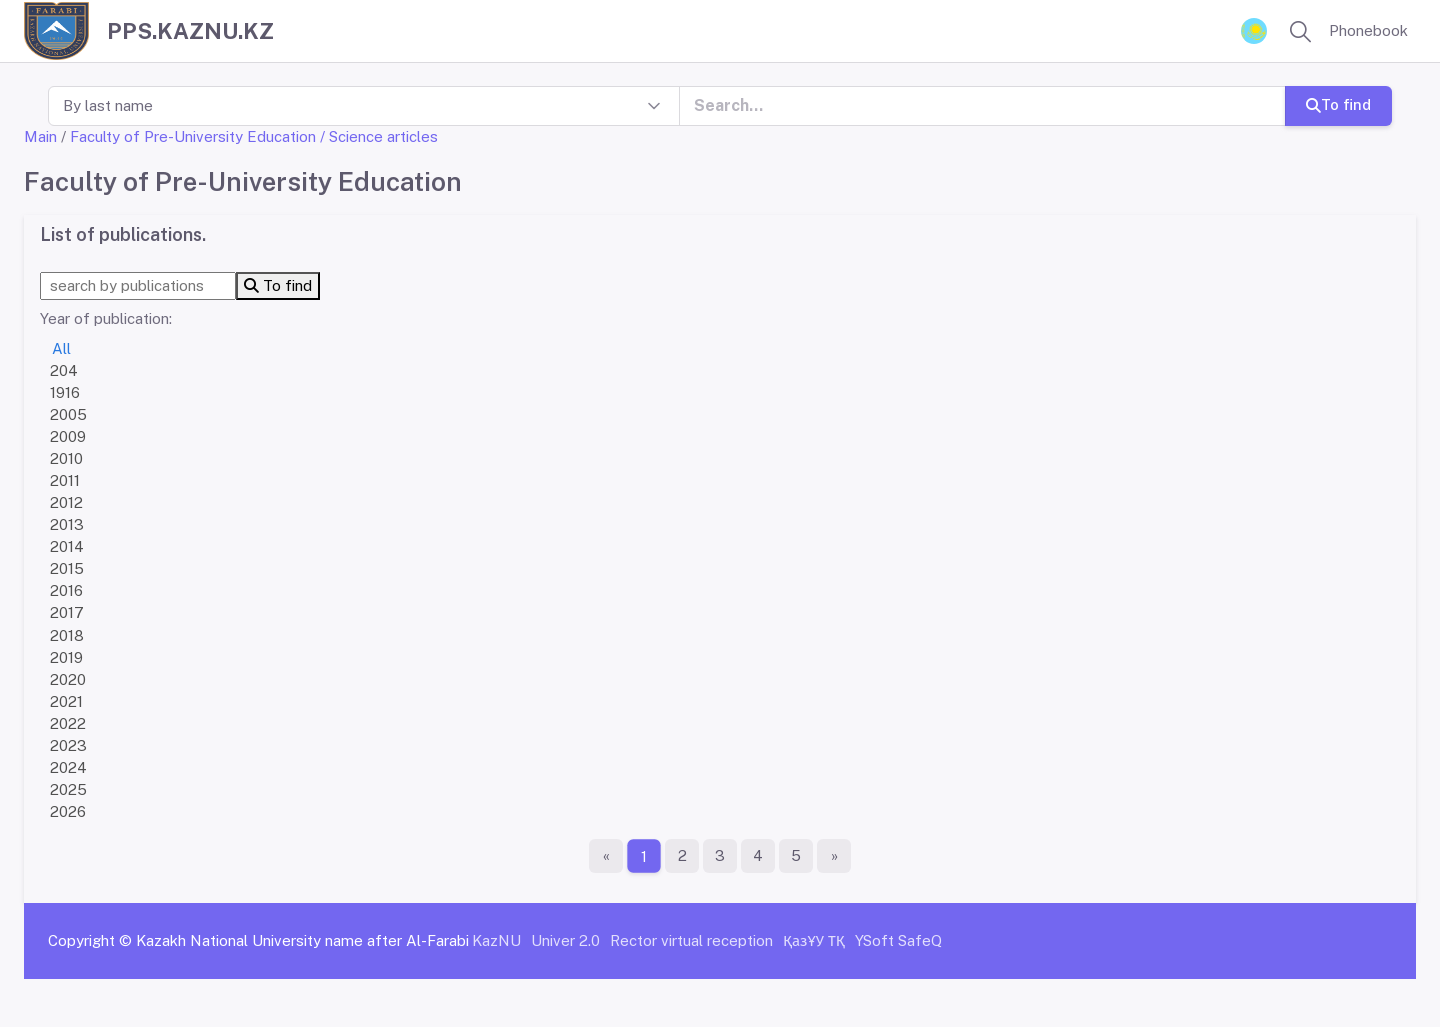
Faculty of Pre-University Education (193, 136)
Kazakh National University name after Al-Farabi (302, 940)
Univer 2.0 (565, 940)
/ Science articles (379, 136)
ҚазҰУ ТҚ (814, 940)
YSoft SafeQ (898, 940)
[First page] (606, 856)
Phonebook (1368, 30)
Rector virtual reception (691, 940)
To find (1338, 104)
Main (40, 136)
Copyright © (90, 940)
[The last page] (834, 856)
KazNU (496, 940)
